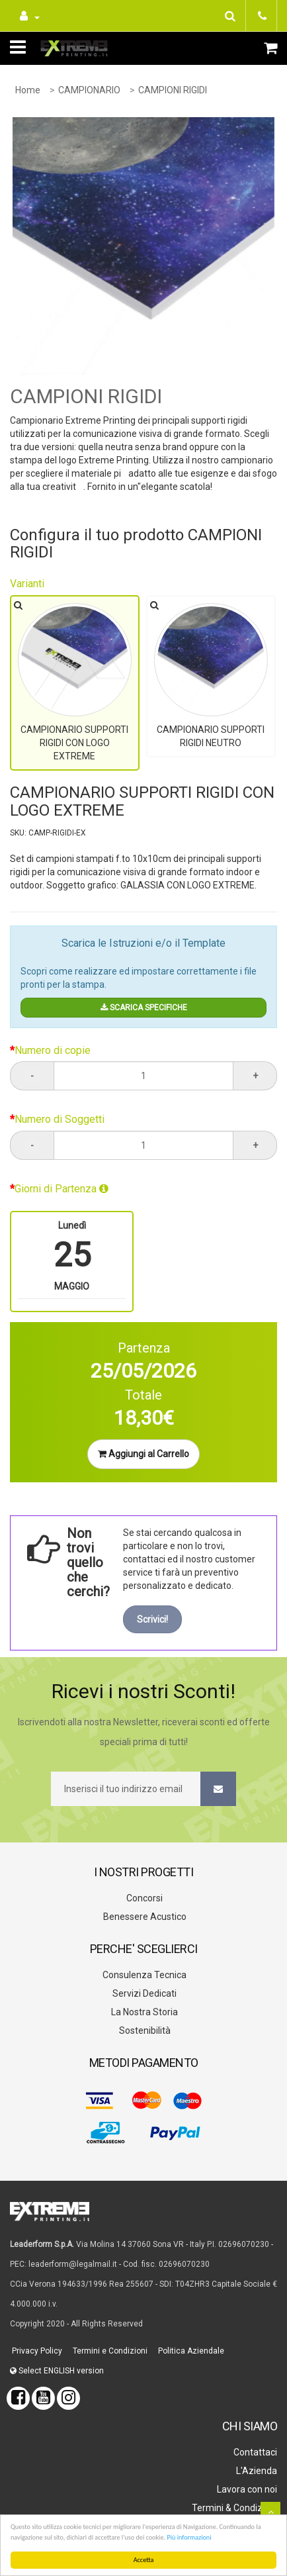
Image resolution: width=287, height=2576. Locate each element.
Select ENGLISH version (57, 2368)
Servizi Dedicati (143, 1990)
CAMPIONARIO (89, 90)
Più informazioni (189, 2537)
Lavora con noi (246, 2486)
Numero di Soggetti (59, 1116)
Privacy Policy (36, 2348)
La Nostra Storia (143, 2009)
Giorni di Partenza (61, 1186)
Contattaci (254, 2449)
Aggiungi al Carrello (143, 1451)
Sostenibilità (144, 2028)
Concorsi (143, 1895)
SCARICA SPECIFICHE (144, 1005)
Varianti (27, 583)
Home (27, 90)
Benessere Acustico (143, 1914)
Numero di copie (53, 1047)
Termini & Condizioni (233, 2505)
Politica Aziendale (190, 2348)
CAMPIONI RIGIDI (172, 90)
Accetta (144, 2559)
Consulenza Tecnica (143, 1972)
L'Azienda (255, 2468)
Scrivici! (152, 1616)
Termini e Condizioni (109, 2348)
